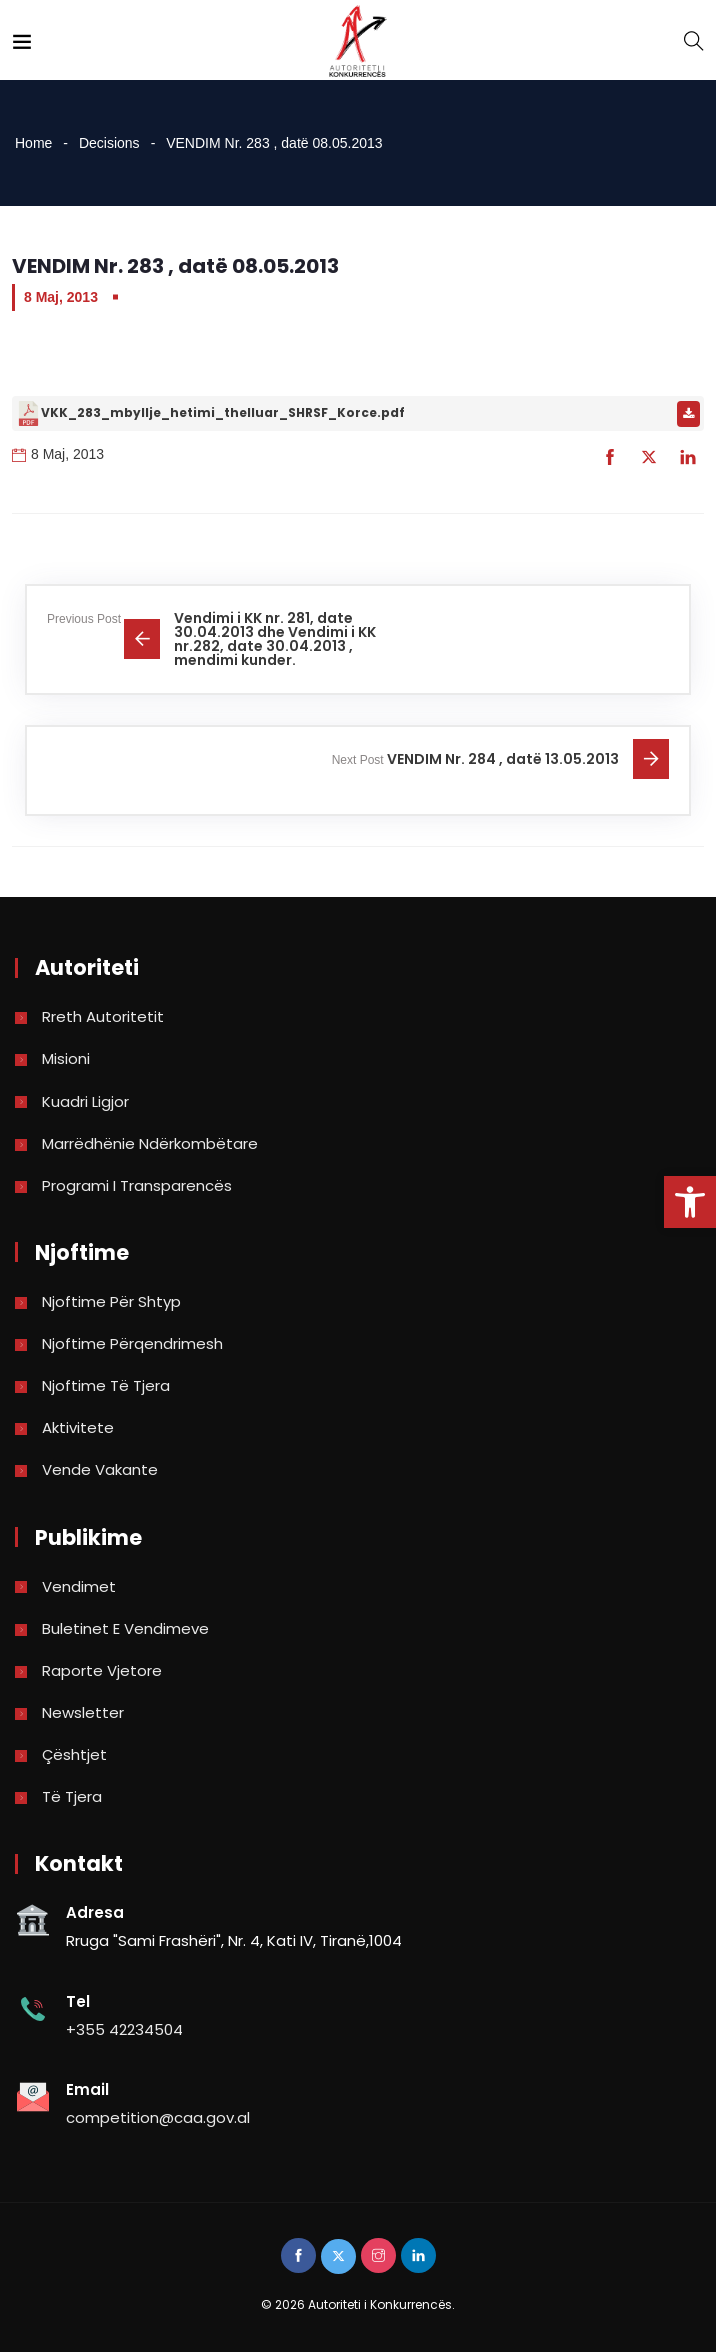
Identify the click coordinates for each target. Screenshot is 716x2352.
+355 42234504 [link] (124, 2029)
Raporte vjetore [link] (102, 1670)
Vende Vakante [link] (100, 1469)
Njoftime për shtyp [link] (111, 1301)
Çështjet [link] (74, 1754)
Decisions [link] (109, 143)
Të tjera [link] (72, 1796)
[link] (690, 1202)
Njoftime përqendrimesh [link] (132, 1343)
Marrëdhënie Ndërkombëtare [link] (150, 1143)
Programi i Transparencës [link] (137, 1185)
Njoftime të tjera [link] (106, 1385)
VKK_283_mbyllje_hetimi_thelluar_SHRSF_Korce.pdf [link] (223, 412)
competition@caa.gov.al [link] (158, 2117)
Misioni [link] (66, 1058)
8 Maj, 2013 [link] (61, 297)
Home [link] (33, 143)
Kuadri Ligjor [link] (85, 1101)
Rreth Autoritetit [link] (103, 1016)
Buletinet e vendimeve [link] (125, 1628)
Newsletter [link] (83, 1712)
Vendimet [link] (79, 1586)
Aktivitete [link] (78, 1427)
